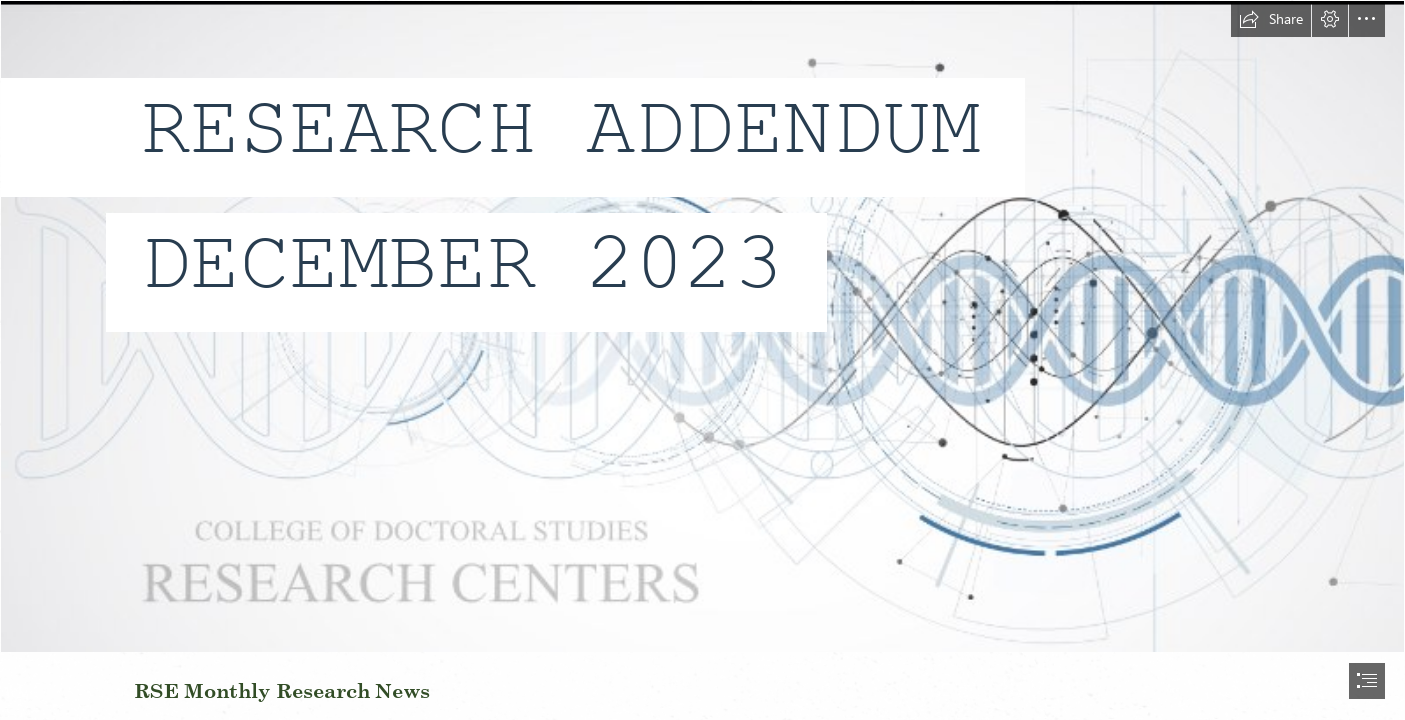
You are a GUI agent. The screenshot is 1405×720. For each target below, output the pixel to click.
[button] (1271, 19)
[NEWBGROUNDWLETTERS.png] (702, 326)
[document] (702, 360)
